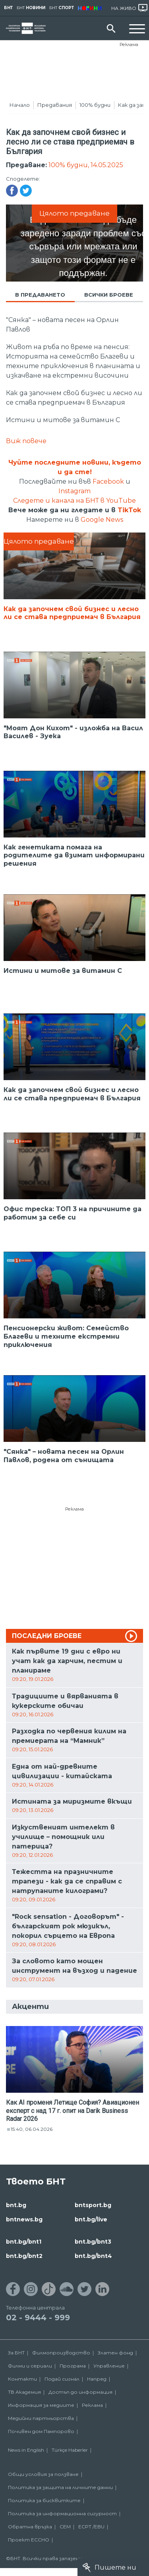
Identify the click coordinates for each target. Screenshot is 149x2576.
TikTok (129, 510)
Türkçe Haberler (70, 2450)
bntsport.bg (93, 2205)
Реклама (129, 44)
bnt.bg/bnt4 (93, 2256)
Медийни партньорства (41, 2418)
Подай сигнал (62, 2379)
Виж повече (26, 441)
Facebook (108, 481)
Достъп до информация (80, 2392)
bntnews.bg (24, 2219)
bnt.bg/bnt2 (24, 2256)
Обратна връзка (30, 2527)
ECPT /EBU (91, 2527)
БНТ (8, 7)
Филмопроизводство (61, 2353)
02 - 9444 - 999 (38, 2317)
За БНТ (16, 2353)
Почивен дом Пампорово (41, 2431)
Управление (109, 2366)
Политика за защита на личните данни (60, 2487)
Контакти (22, 2379)
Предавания (54, 105)
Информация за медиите (41, 2405)
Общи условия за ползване (43, 2474)
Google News (102, 519)
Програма (73, 2366)
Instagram (74, 491)
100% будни (94, 105)
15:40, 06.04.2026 (31, 2129)
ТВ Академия (24, 2392)
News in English (26, 2450)
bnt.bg (16, 2205)
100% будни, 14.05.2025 (85, 165)
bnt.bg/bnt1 (23, 2241)
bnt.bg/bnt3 (93, 2241)
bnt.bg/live (91, 2219)
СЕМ (65, 2527)
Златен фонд (115, 2353)
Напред (96, 2379)
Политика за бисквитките (44, 2500)
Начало (20, 105)
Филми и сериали (30, 2366)
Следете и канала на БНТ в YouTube (74, 500)
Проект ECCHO (28, 2540)
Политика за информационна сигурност (62, 2513)
